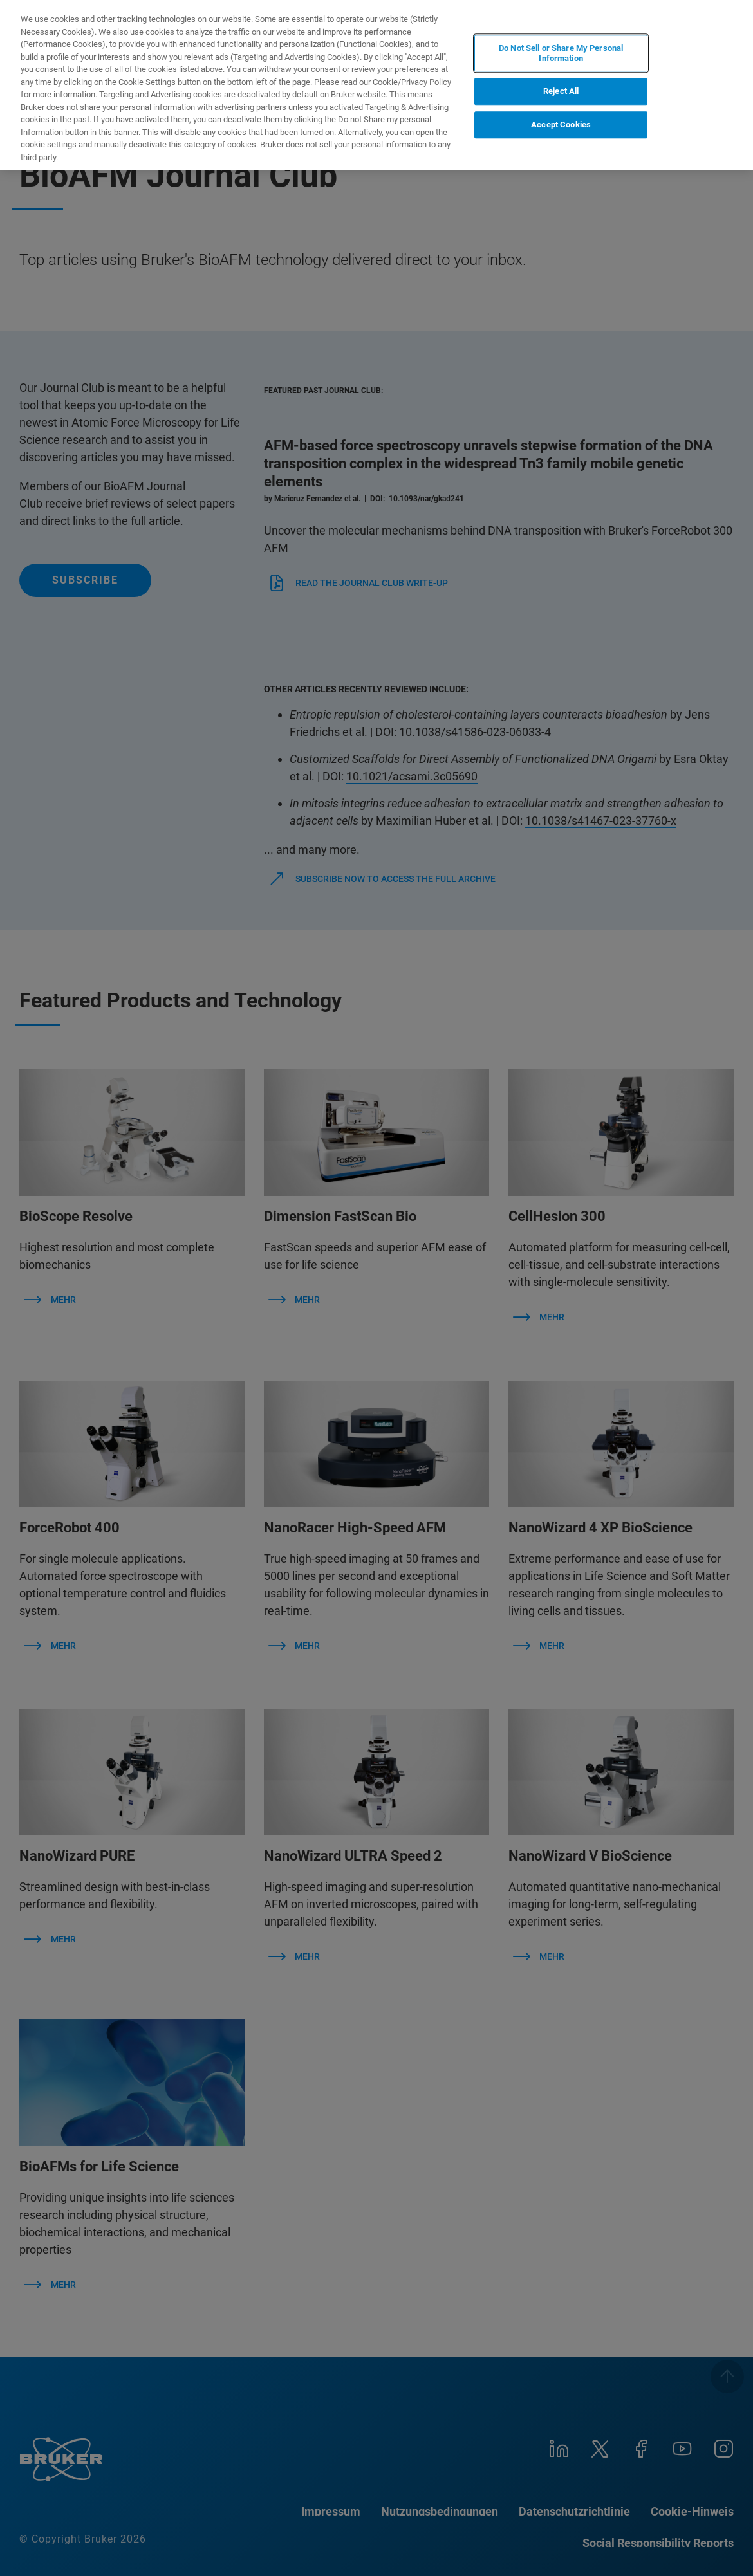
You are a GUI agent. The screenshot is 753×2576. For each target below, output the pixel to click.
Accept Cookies (561, 124)
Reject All (561, 92)
